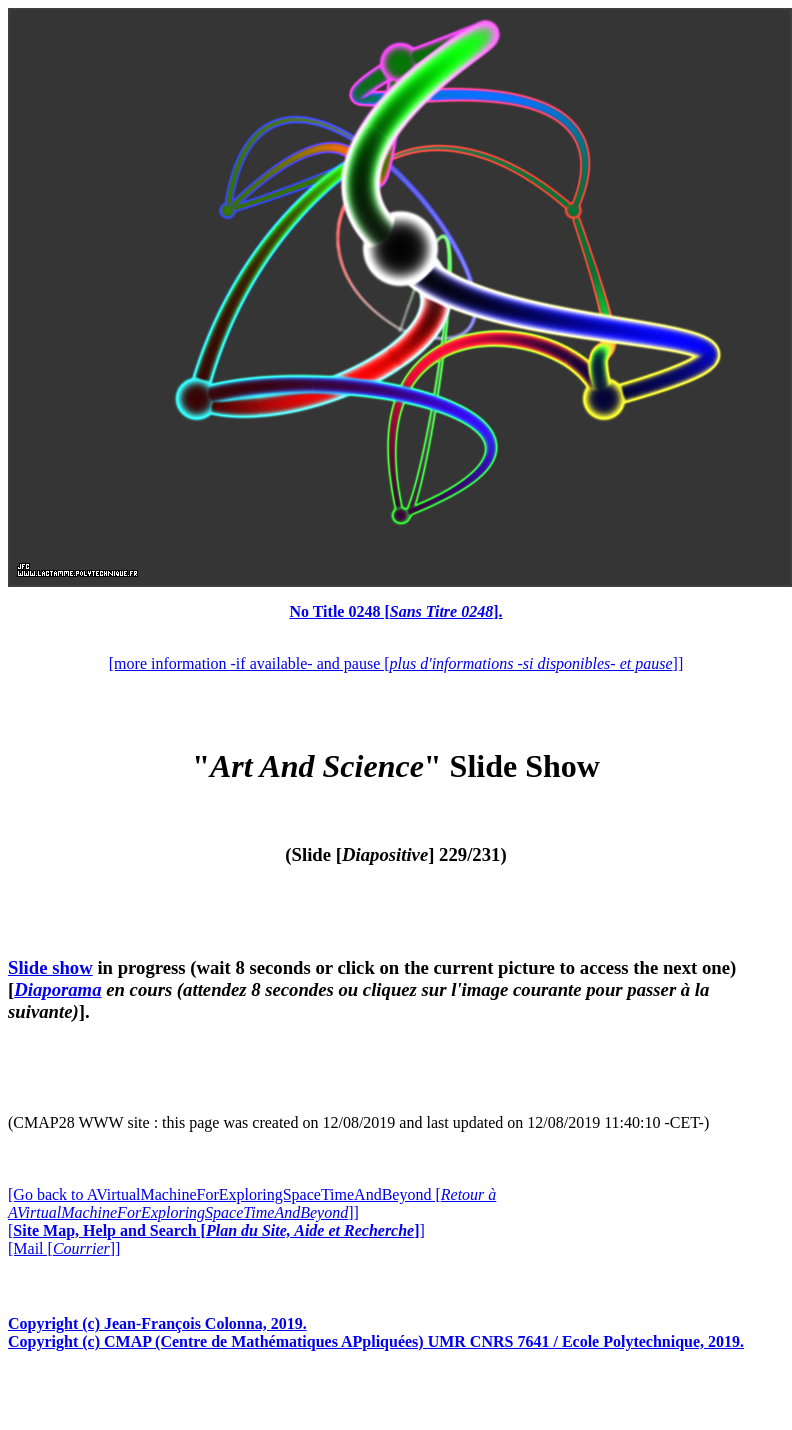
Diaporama (57, 989)
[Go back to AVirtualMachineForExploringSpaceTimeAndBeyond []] (252, 1203)
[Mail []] (64, 1248)
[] (216, 1230)
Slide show (50, 967)
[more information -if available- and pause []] (396, 663)
